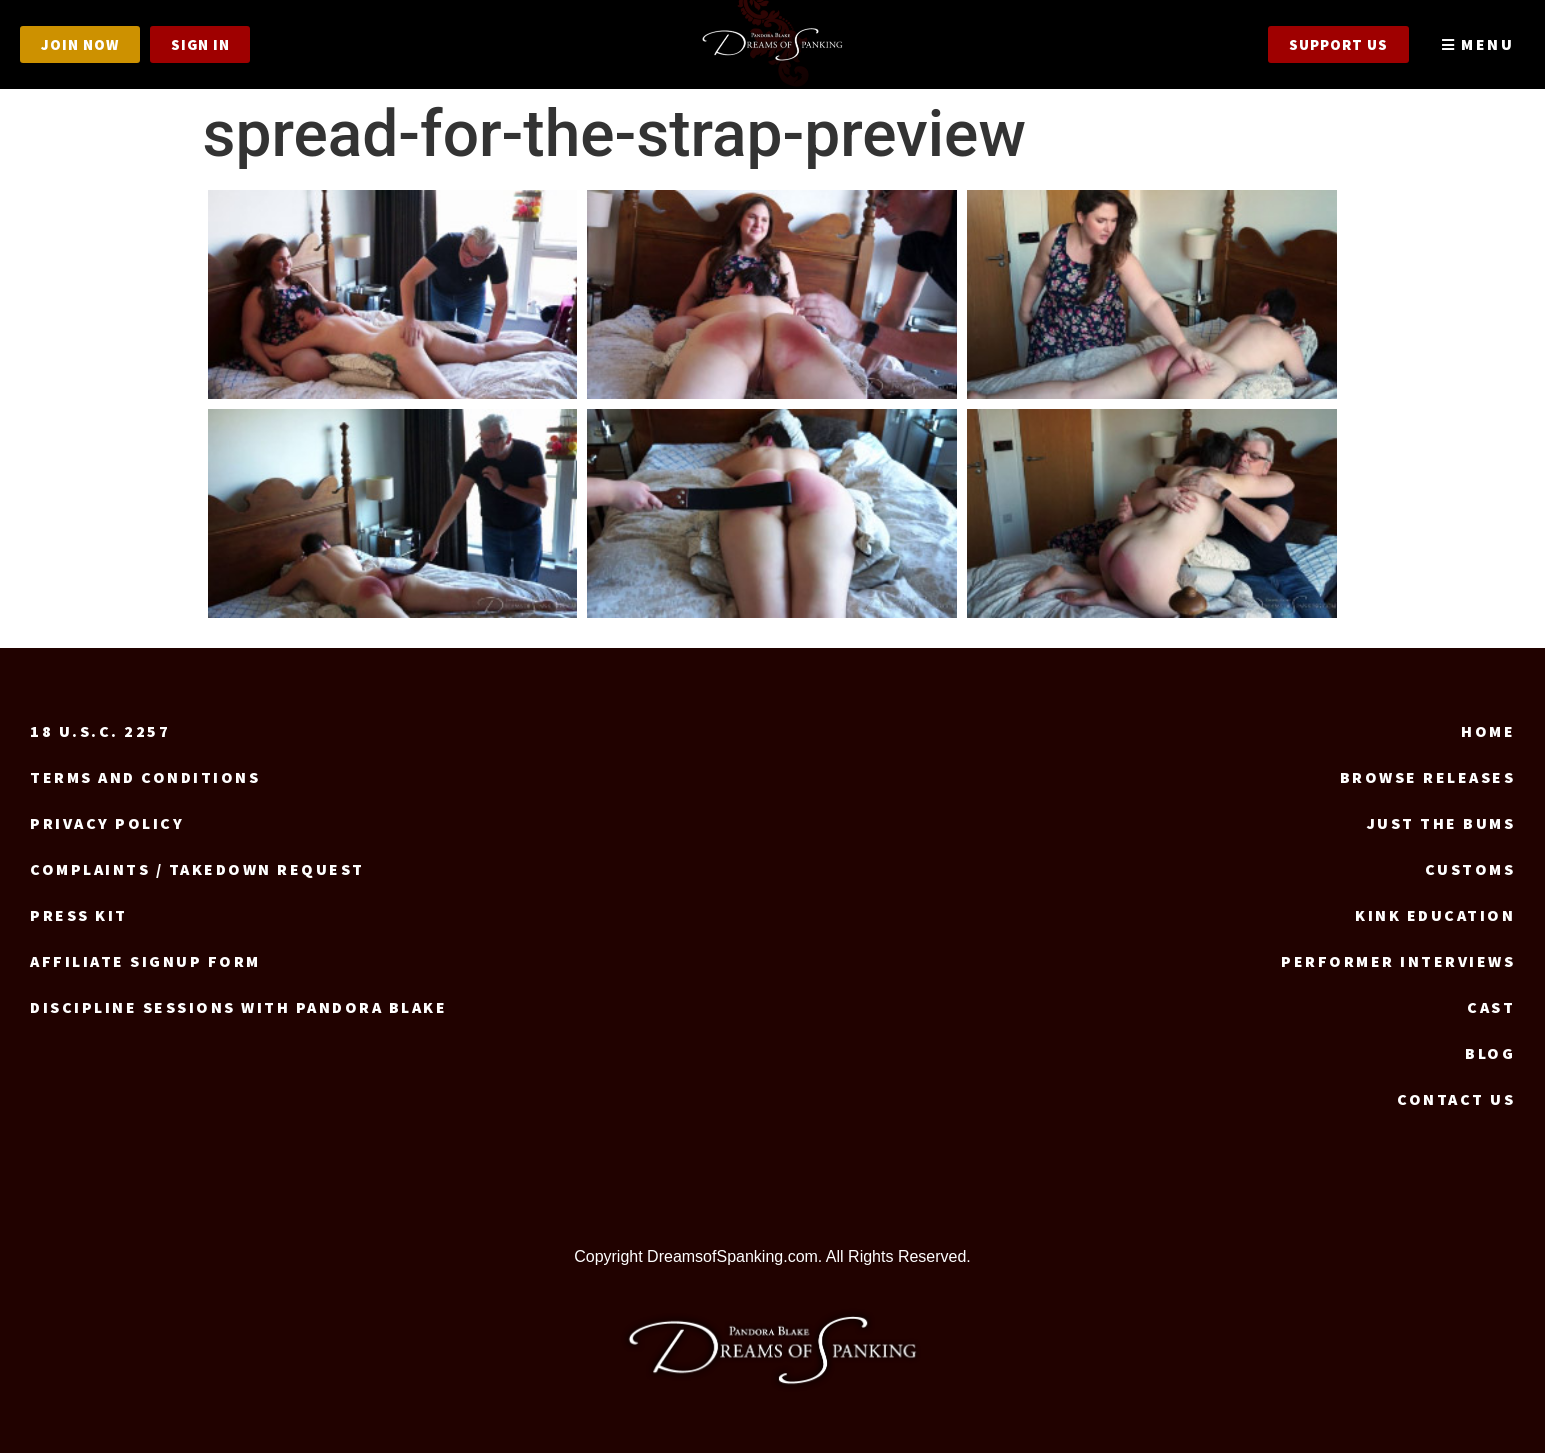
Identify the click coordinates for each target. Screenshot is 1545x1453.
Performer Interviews (1398, 961)
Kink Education (1435, 915)
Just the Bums (1441, 823)
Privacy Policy (107, 823)
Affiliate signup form (145, 961)
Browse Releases (1428, 777)
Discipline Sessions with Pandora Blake (238, 1007)
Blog (1490, 1053)
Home (1488, 731)
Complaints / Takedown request (197, 869)
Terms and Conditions (145, 777)
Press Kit (79, 915)
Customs (1470, 869)
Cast (1491, 1007)
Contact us (1456, 1099)
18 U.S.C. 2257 (100, 731)
